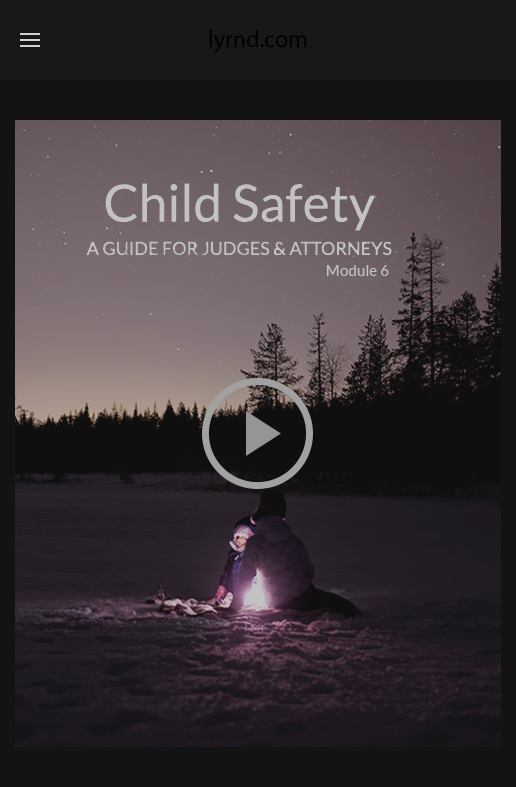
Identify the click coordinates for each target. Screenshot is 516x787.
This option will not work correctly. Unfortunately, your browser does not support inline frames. (258, 433)
